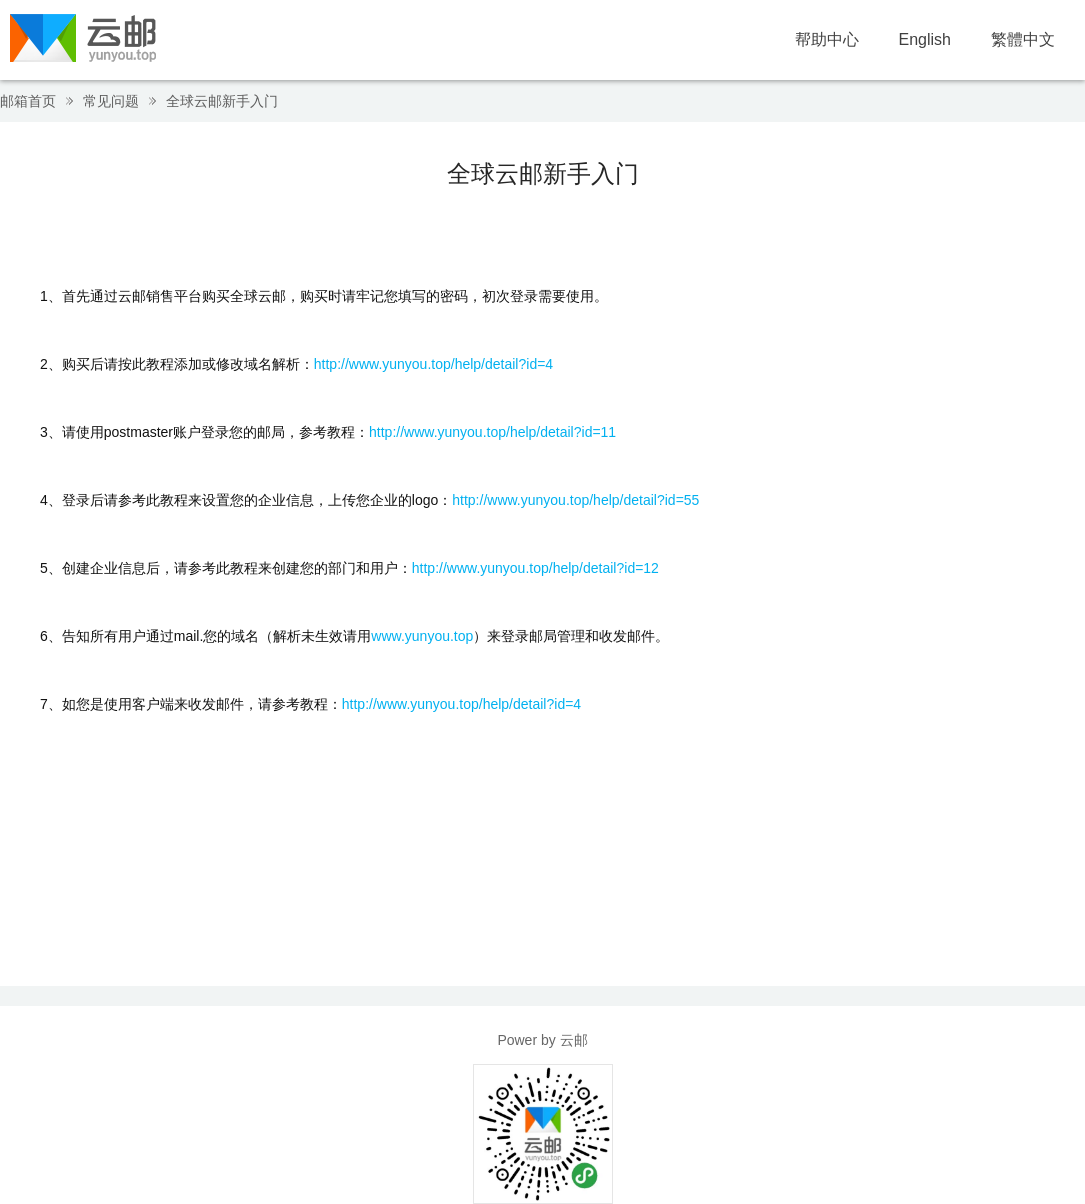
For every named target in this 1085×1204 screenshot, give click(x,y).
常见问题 (111, 101)
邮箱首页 (28, 101)
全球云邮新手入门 (222, 101)
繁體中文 (1023, 39)
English (925, 39)
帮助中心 (827, 39)
